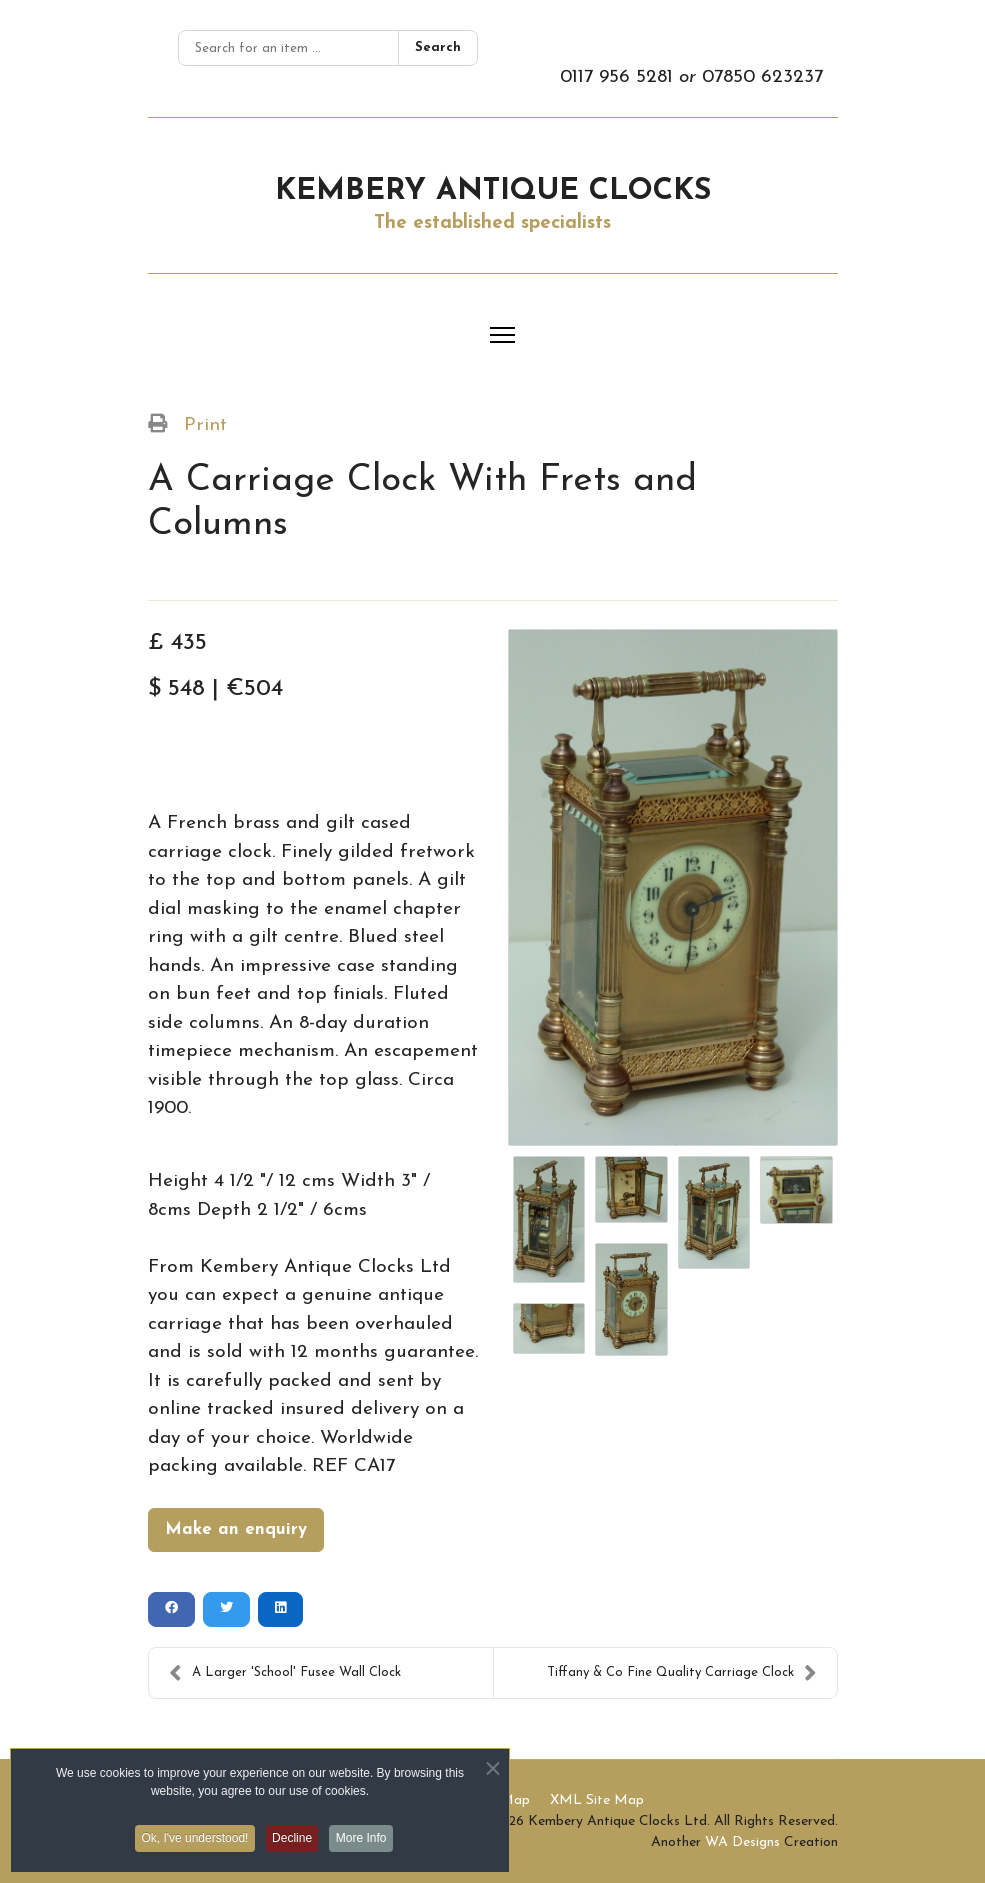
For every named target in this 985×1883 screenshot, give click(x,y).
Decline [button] (293, 1845)
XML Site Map (597, 1800)
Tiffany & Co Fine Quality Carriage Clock (682, 1673)
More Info (368, 1845)
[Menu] (502, 335)
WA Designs (742, 1842)
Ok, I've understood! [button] (190, 1845)
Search (438, 47)
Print (205, 425)
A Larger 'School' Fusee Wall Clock (285, 1673)
